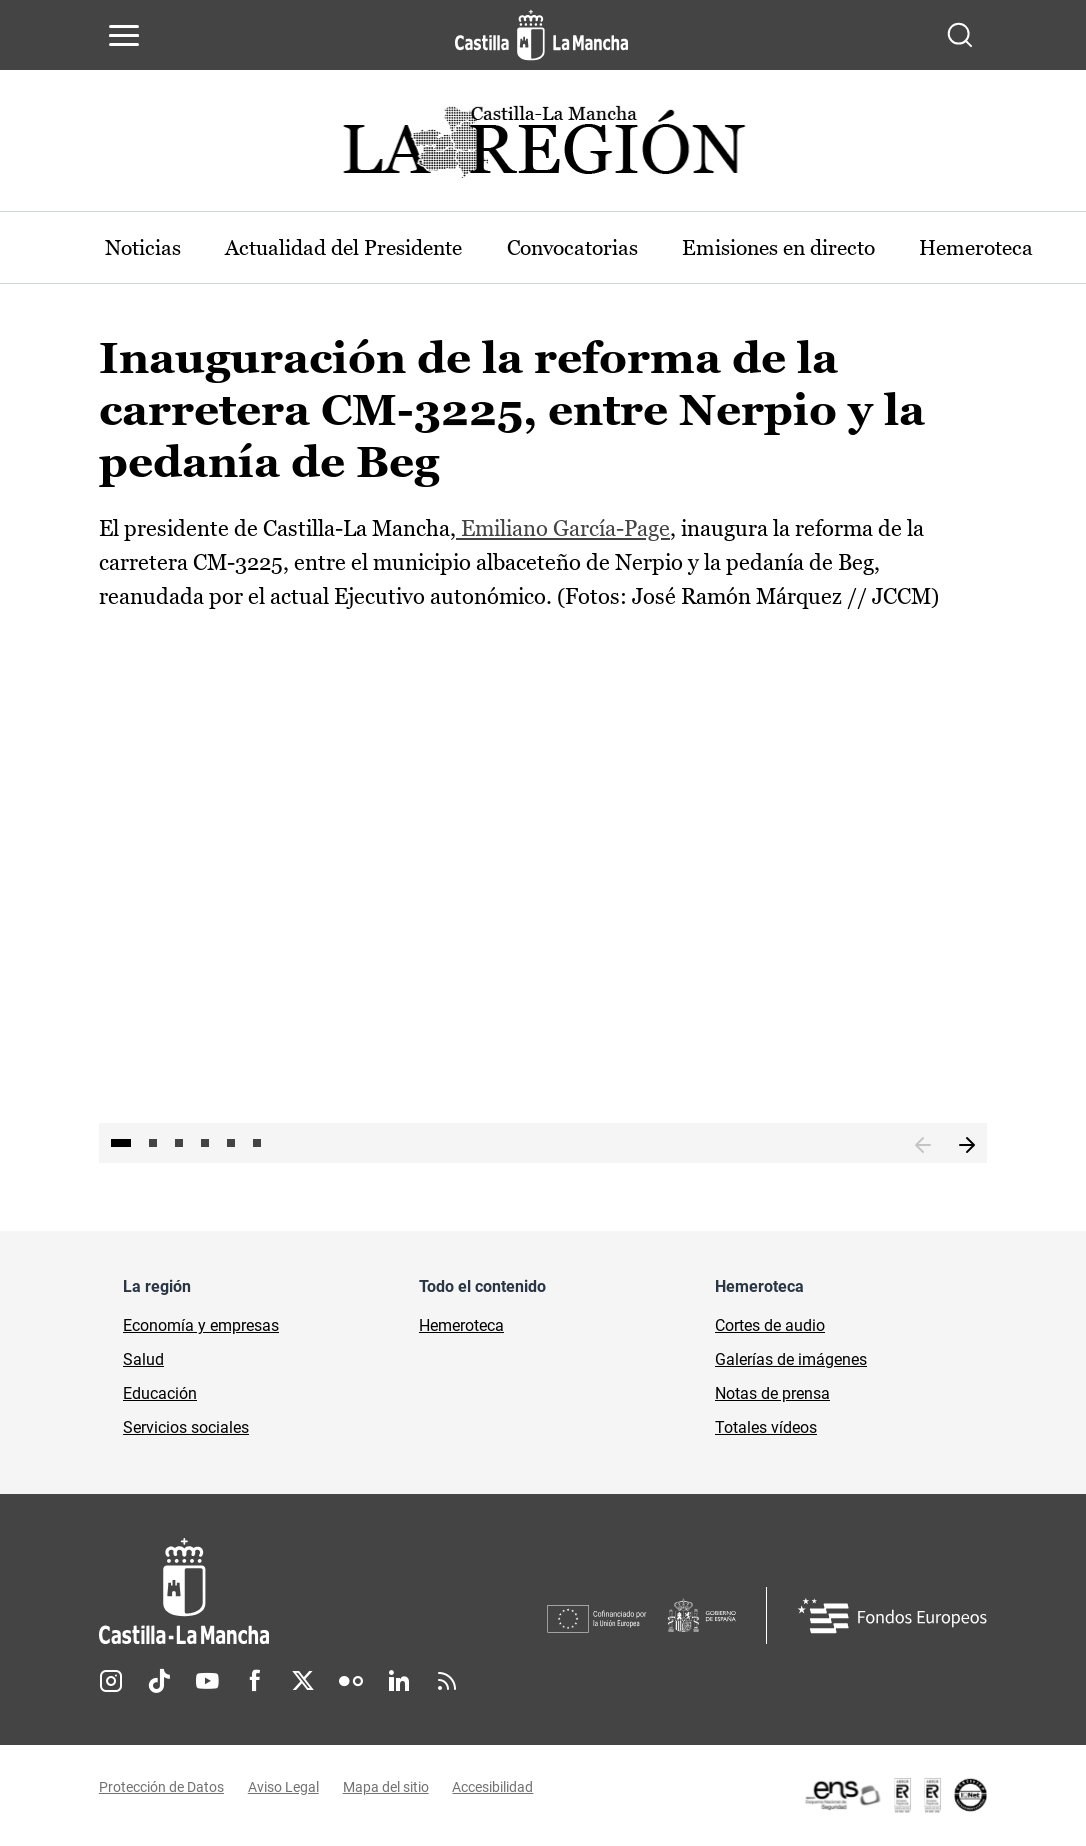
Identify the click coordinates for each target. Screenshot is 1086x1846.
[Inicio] (323, 1593)
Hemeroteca (461, 1327)
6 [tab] (257, 1145)
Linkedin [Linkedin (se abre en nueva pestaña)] (399, 1682)
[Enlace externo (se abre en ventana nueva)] (895, 1796)
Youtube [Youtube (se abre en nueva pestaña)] (207, 1682)
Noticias (147, 247)
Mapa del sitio (386, 1789)
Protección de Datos (161, 1789)
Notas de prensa (772, 1395)
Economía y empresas (201, 1327)
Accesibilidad (493, 1789)
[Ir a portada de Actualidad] (543, 147)
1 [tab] (121, 1145)
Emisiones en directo (823, 247)
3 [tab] (179, 1145)
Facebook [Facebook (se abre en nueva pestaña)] (255, 1682)
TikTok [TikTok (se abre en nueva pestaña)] (159, 1682)
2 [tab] (153, 1145)
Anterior (923, 1147)
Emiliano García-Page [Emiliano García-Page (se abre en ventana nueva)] (563, 529)
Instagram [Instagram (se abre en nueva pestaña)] (111, 1682)
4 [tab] (205, 1145)
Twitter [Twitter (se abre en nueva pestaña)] (303, 1682)
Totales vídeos (766, 1429)
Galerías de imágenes (791, 1361)
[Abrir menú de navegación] (124, 35)
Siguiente (967, 1147)
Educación (160, 1395)
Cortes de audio (770, 1327)
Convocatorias (603, 247)
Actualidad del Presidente (360, 247)
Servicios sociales (186, 1429)
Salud (143, 1361)
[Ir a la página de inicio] (541, 35)
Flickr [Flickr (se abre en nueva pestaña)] (351, 1682)
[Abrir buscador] (960, 35)
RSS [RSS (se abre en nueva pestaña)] (447, 1682)
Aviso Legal (283, 1789)
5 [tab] (231, 1145)
